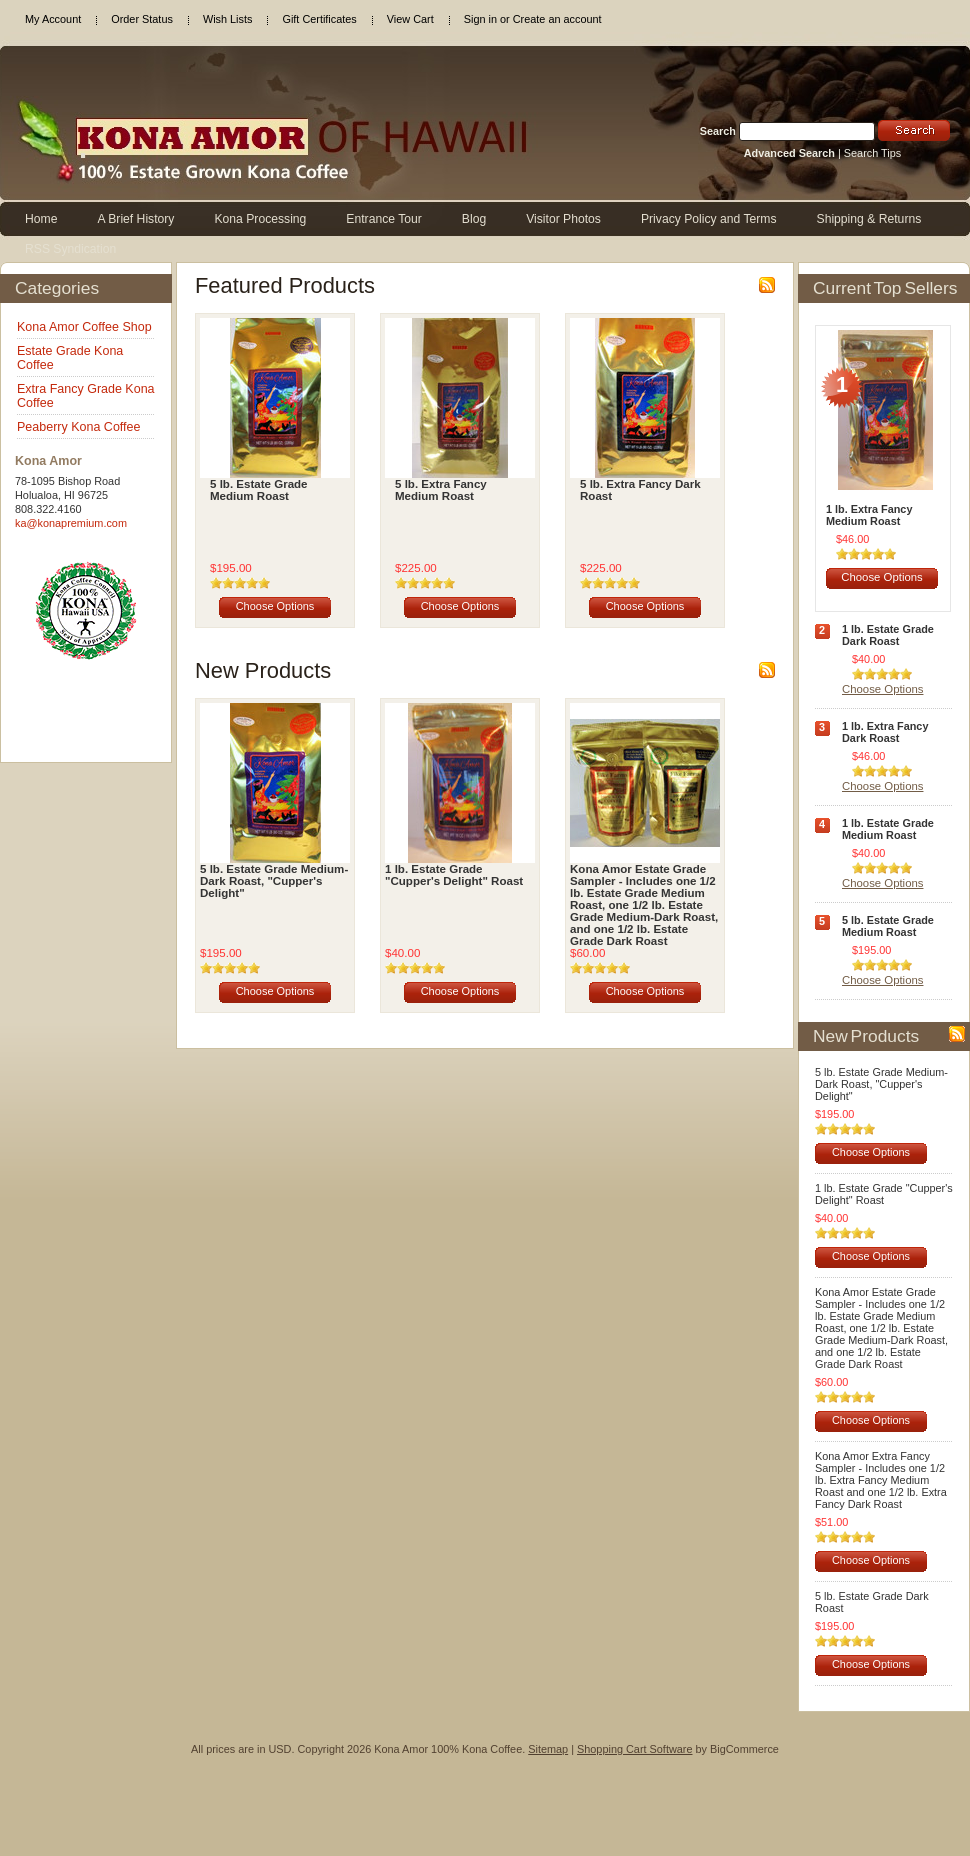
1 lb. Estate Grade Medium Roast (888, 829)
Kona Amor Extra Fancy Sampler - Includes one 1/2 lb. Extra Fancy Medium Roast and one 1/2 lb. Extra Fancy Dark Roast (881, 1480)
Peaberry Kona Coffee (78, 427)
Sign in (480, 19)
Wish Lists (228, 19)
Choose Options (275, 606)
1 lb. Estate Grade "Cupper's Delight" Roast (454, 875)
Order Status (142, 19)
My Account (53, 19)
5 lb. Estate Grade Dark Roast (872, 1602)
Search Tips (872, 153)
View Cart (410, 19)
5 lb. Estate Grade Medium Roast (259, 490)
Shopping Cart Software (634, 1749)
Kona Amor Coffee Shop (84, 327)
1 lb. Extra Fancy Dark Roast (885, 732)
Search (718, 131)
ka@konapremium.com (71, 523)
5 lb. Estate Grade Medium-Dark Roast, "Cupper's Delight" (274, 881)
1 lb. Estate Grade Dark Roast (888, 635)
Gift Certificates (319, 19)
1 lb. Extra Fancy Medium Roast (869, 515)
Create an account (557, 19)
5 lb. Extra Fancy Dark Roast (640, 490)
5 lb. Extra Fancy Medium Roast (441, 490)
